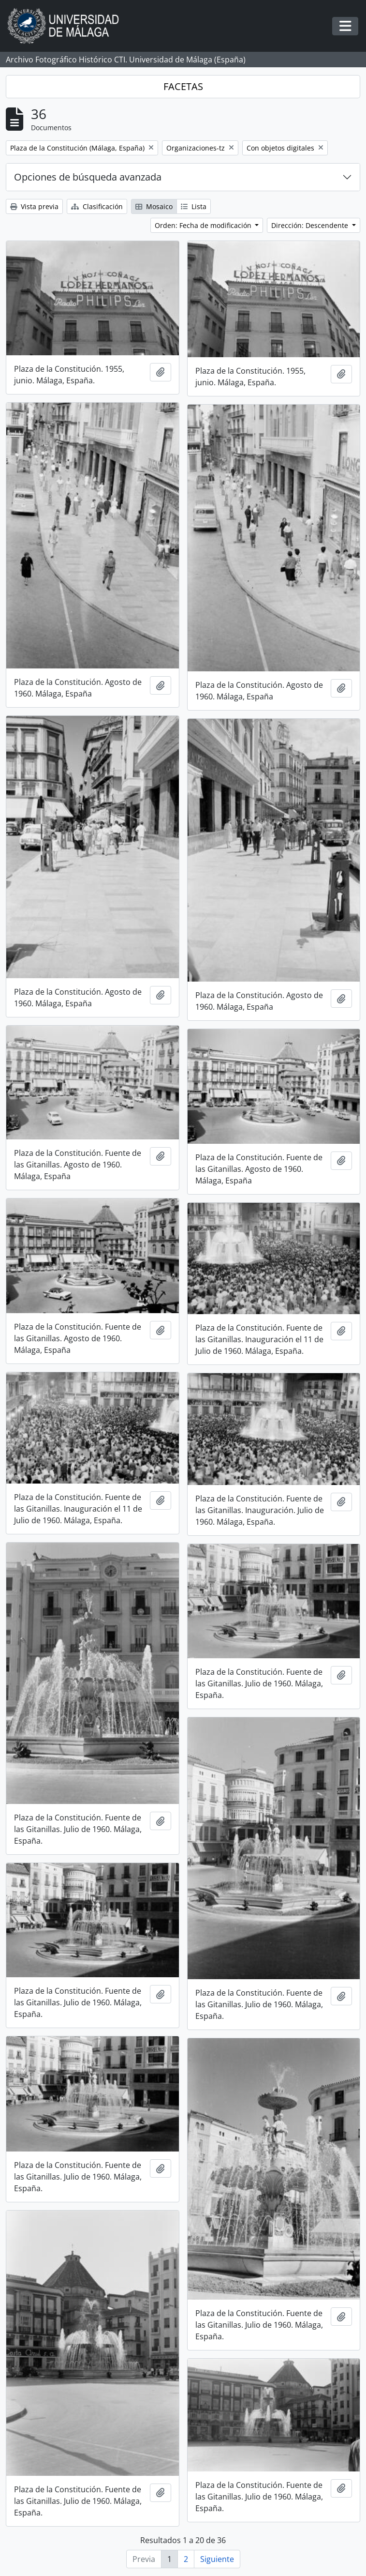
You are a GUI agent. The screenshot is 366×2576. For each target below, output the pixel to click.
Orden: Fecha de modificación (204, 225)
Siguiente (217, 2559)
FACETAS (183, 86)
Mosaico (154, 206)
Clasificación (97, 206)
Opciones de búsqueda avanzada (87, 176)
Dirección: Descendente (310, 225)
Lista (193, 206)
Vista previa (34, 206)
